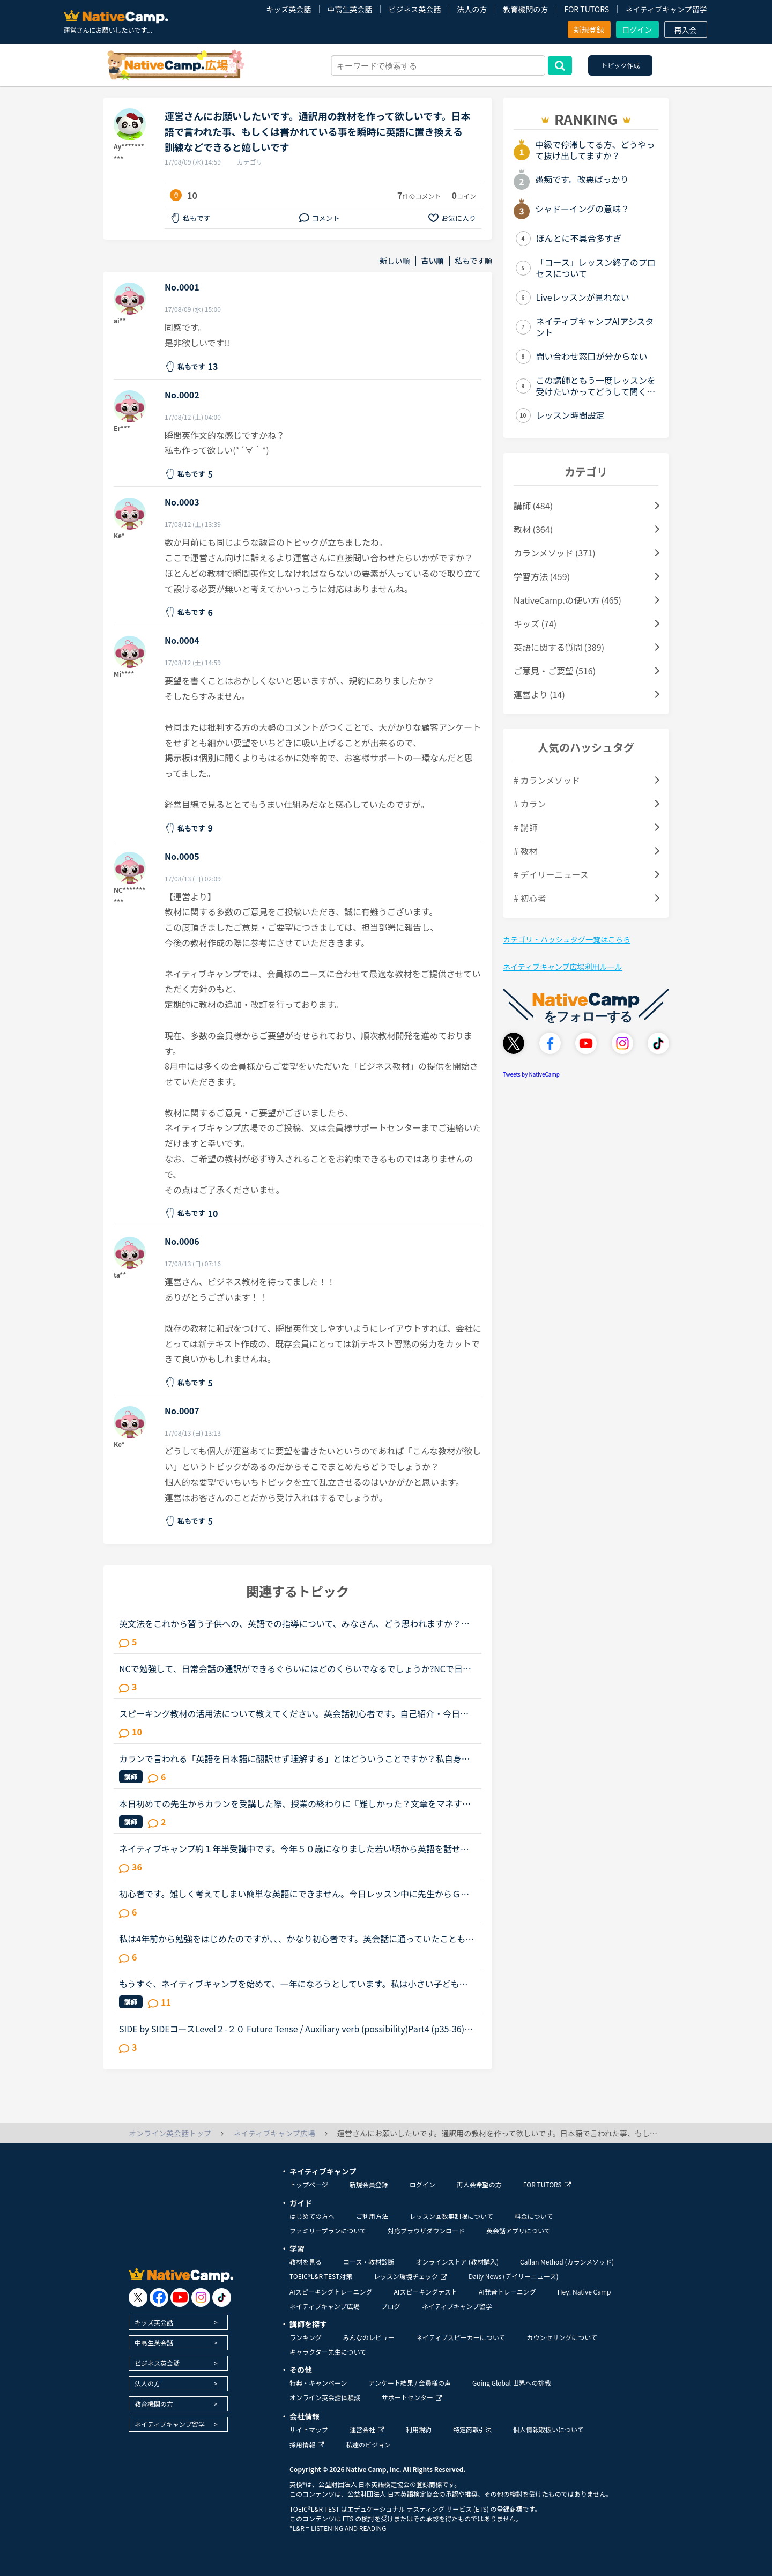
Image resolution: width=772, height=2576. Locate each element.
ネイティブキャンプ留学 (666, 9)
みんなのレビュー (369, 2337)
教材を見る (306, 2261)
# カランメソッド (547, 780)
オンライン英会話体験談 (325, 2397)
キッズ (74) (535, 623)
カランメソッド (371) (555, 552)
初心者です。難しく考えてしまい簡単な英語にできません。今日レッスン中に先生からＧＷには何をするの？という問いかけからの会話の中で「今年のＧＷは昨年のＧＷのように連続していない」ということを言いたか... (295, 1893)
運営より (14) (539, 694)
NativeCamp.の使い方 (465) (567, 599)
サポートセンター (412, 2397)
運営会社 (367, 2429)
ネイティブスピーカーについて (461, 2337)
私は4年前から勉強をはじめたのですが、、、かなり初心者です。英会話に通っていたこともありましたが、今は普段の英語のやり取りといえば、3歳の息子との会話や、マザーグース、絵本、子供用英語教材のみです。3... (296, 1938)
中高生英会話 (349, 9)
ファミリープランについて (328, 2230)
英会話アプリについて (518, 2230)
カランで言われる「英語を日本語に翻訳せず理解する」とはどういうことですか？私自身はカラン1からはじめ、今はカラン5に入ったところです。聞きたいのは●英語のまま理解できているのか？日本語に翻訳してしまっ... (295, 1758)
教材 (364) (533, 529)
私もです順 (473, 261)
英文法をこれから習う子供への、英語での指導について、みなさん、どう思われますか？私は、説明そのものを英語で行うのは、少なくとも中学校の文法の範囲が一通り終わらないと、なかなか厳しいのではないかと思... (294, 1623)
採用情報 (307, 2444)
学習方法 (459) (542, 576)
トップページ (309, 2184)
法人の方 (472, 9)
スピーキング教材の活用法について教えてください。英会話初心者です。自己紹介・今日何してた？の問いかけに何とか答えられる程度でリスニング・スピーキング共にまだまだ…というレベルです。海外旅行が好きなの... (294, 1713)
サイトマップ (309, 2429)
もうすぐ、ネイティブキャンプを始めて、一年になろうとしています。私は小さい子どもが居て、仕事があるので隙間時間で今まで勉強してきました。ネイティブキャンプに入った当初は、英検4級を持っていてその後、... (294, 1983)
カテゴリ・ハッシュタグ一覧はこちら (566, 939)
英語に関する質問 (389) (559, 647)
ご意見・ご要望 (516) (555, 670)
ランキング (306, 2337)
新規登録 (589, 29)
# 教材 (525, 850)
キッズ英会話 (288, 9)
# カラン (530, 803)
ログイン (637, 29)
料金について (534, 2216)
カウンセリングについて (561, 2337)
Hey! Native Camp (584, 2291)
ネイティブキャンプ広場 (325, 2306)
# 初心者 (530, 898)
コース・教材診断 (368, 2261)
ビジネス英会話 (414, 9)
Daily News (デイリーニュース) (513, 2276)
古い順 (432, 261)
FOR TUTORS (586, 9)
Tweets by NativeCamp (531, 1074)
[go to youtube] (179, 2297)
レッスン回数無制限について (451, 2216)
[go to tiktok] (221, 2297)
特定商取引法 (472, 2429)
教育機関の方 (525, 9)
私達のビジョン (368, 2444)
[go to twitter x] (138, 2297)
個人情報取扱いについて (548, 2429)
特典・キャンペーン (318, 2382)
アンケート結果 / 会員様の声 (409, 2382)
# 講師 (525, 827)
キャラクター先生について (328, 2351)
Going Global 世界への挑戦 (511, 2382)
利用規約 (419, 2429)
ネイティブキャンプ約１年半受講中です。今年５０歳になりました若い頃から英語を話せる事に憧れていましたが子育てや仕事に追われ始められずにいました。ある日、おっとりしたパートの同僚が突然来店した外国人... (294, 1848)
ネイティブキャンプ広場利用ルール (562, 966)
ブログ (390, 2306)
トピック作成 (620, 65)
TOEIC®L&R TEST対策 (321, 2276)
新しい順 (395, 261)
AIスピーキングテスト (425, 2291)
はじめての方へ (312, 2216)
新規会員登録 (369, 2184)
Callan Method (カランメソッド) (567, 2261)
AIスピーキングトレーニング (331, 2291)
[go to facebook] (159, 2297)
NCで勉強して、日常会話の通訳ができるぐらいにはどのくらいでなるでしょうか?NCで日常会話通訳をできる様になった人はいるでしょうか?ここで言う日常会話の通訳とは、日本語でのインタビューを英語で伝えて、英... (296, 1668)
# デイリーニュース (551, 874)
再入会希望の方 (479, 2184)
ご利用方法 (372, 2216)
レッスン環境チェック (410, 2276)
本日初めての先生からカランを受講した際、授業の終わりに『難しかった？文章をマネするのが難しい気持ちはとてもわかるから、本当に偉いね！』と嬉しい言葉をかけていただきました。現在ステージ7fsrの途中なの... (295, 1803)
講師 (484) (533, 505)
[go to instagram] (200, 2297)
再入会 (685, 30)
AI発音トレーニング (507, 2291)
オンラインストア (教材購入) (457, 2261)
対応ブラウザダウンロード (426, 2230)
